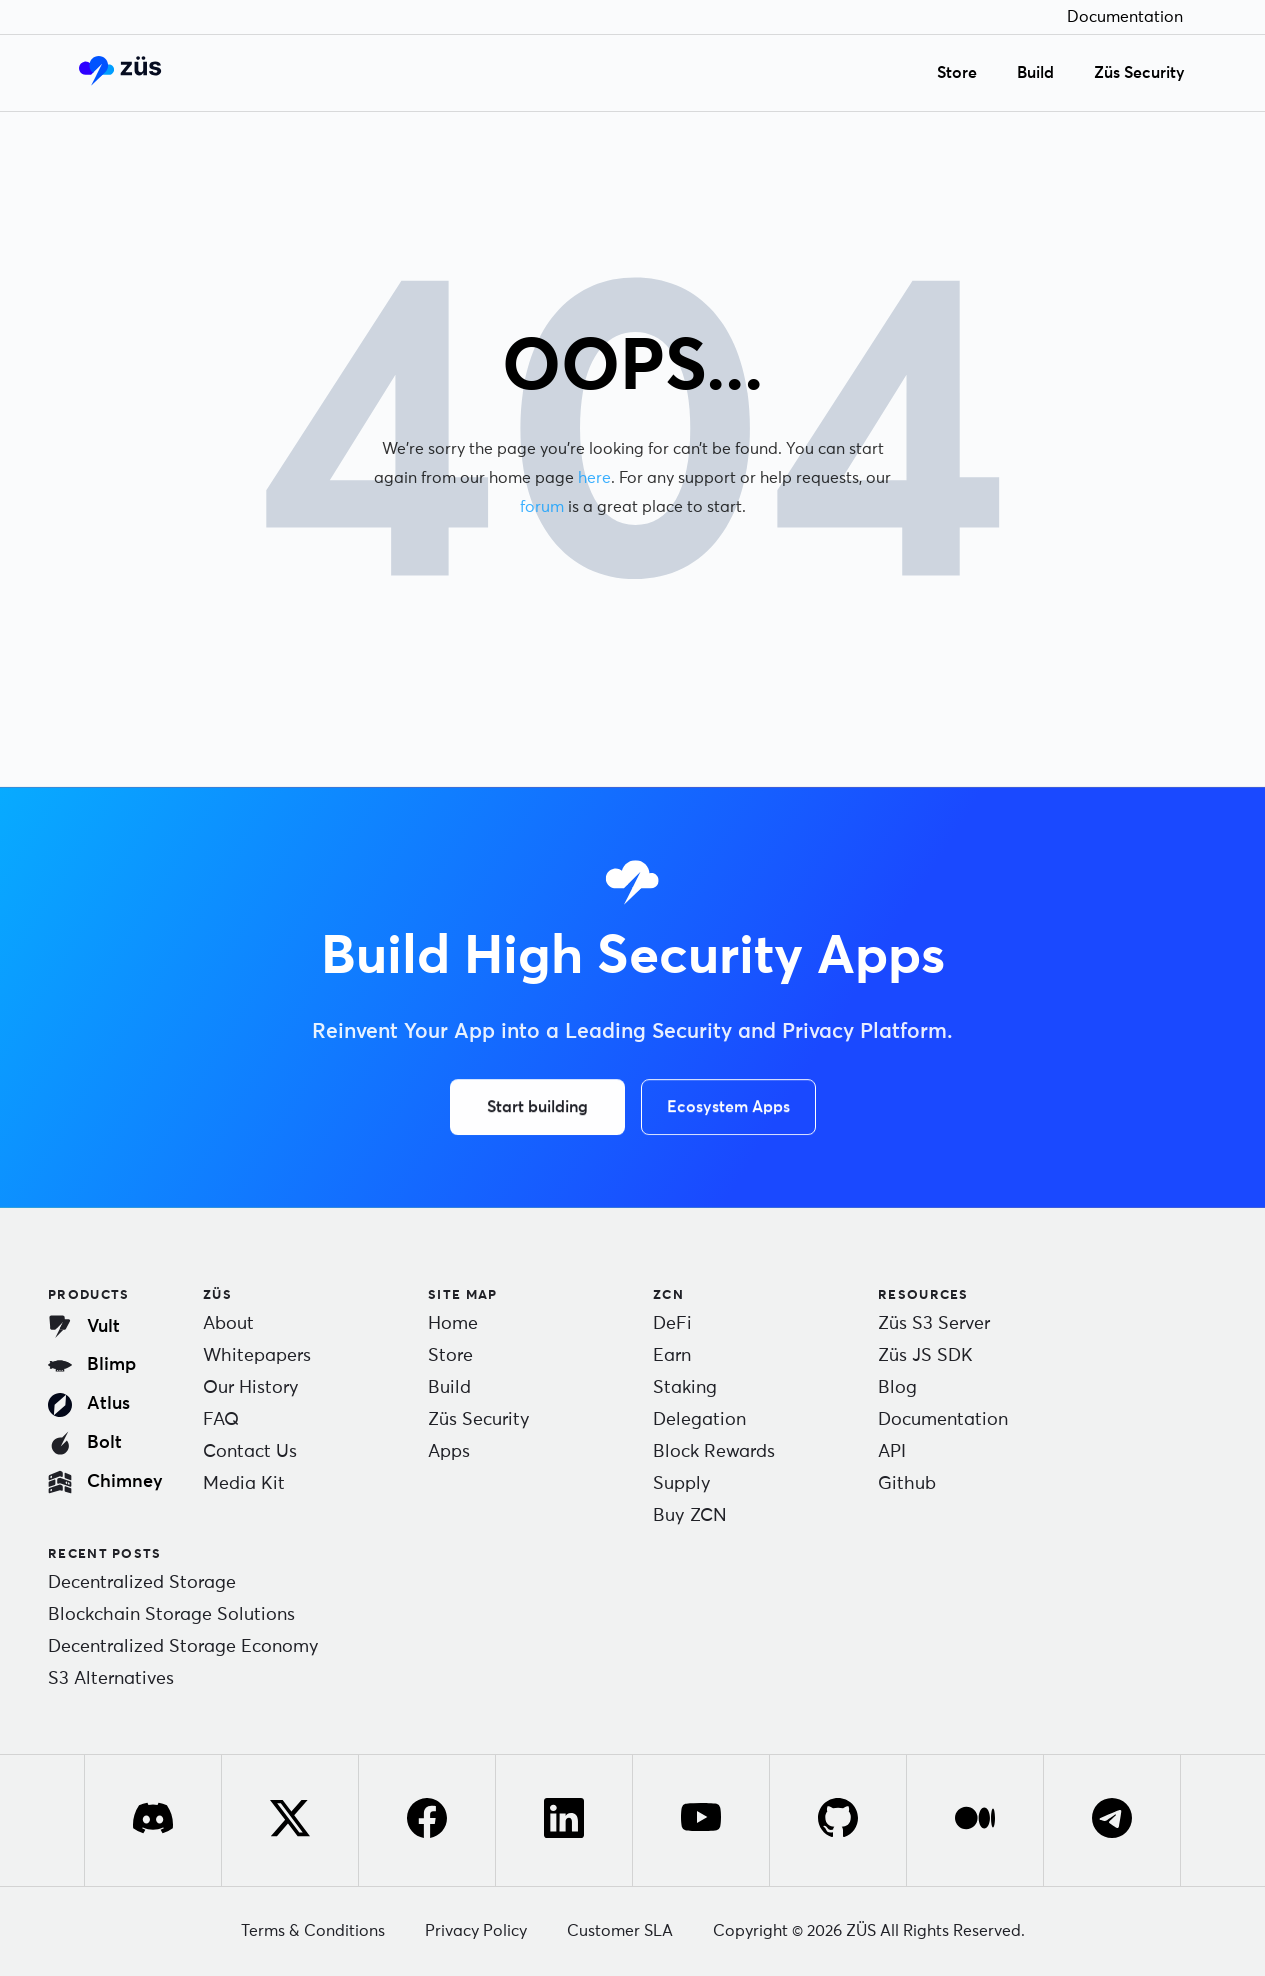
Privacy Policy (476, 1931)
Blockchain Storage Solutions (171, 1615)
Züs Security (1139, 73)
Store (957, 73)
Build (1035, 73)
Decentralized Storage (142, 1583)
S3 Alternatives (111, 1679)
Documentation (1125, 17)
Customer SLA (620, 1931)
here (595, 477)
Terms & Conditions (313, 1931)
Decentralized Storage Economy (183, 1647)
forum (542, 506)
